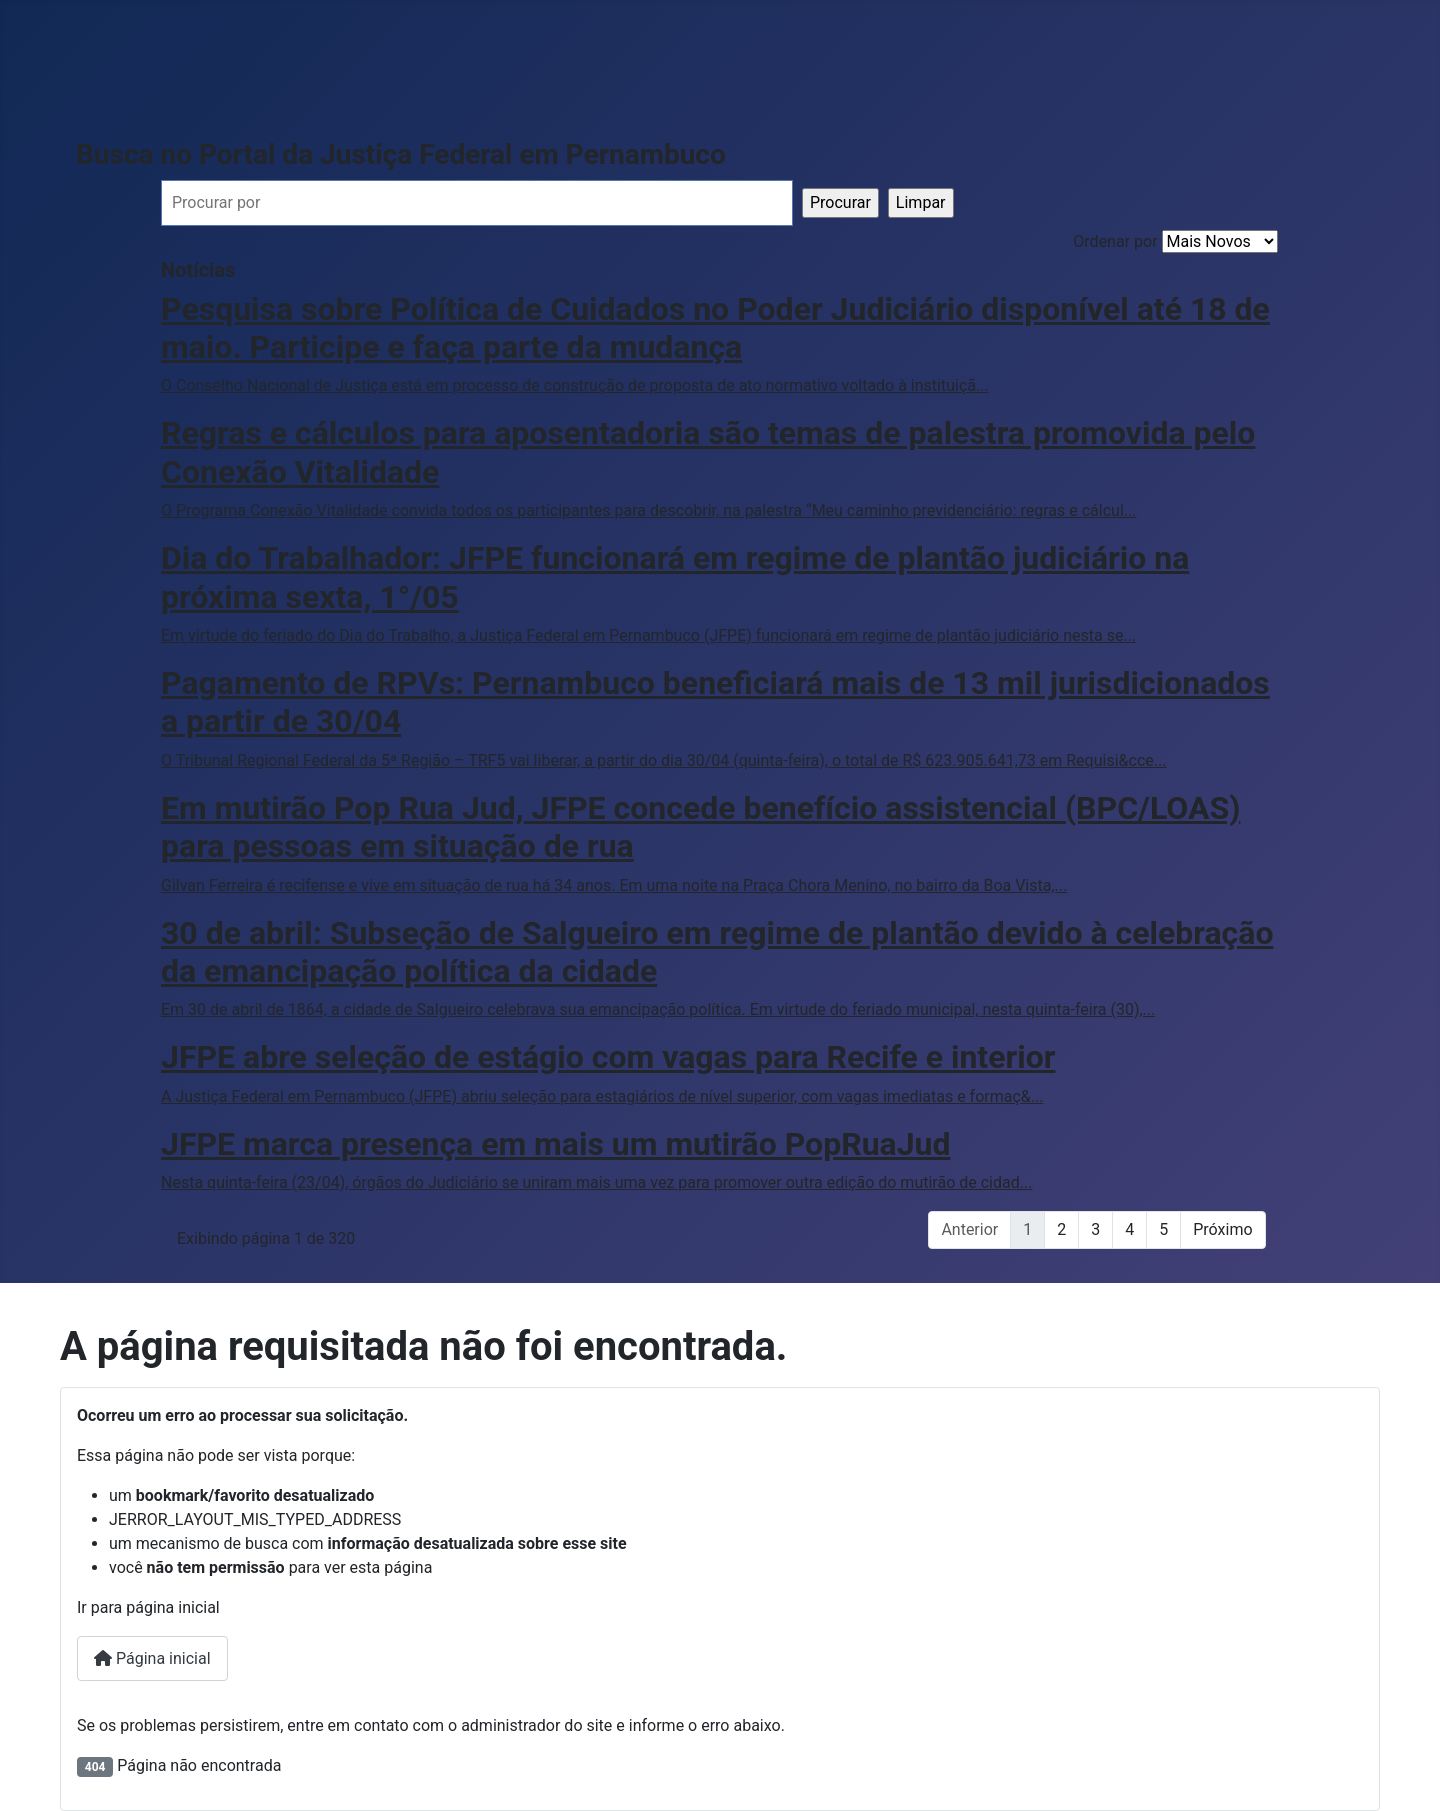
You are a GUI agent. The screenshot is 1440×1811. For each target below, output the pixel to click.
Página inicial (152, 1658)
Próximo (1222, 1229)
